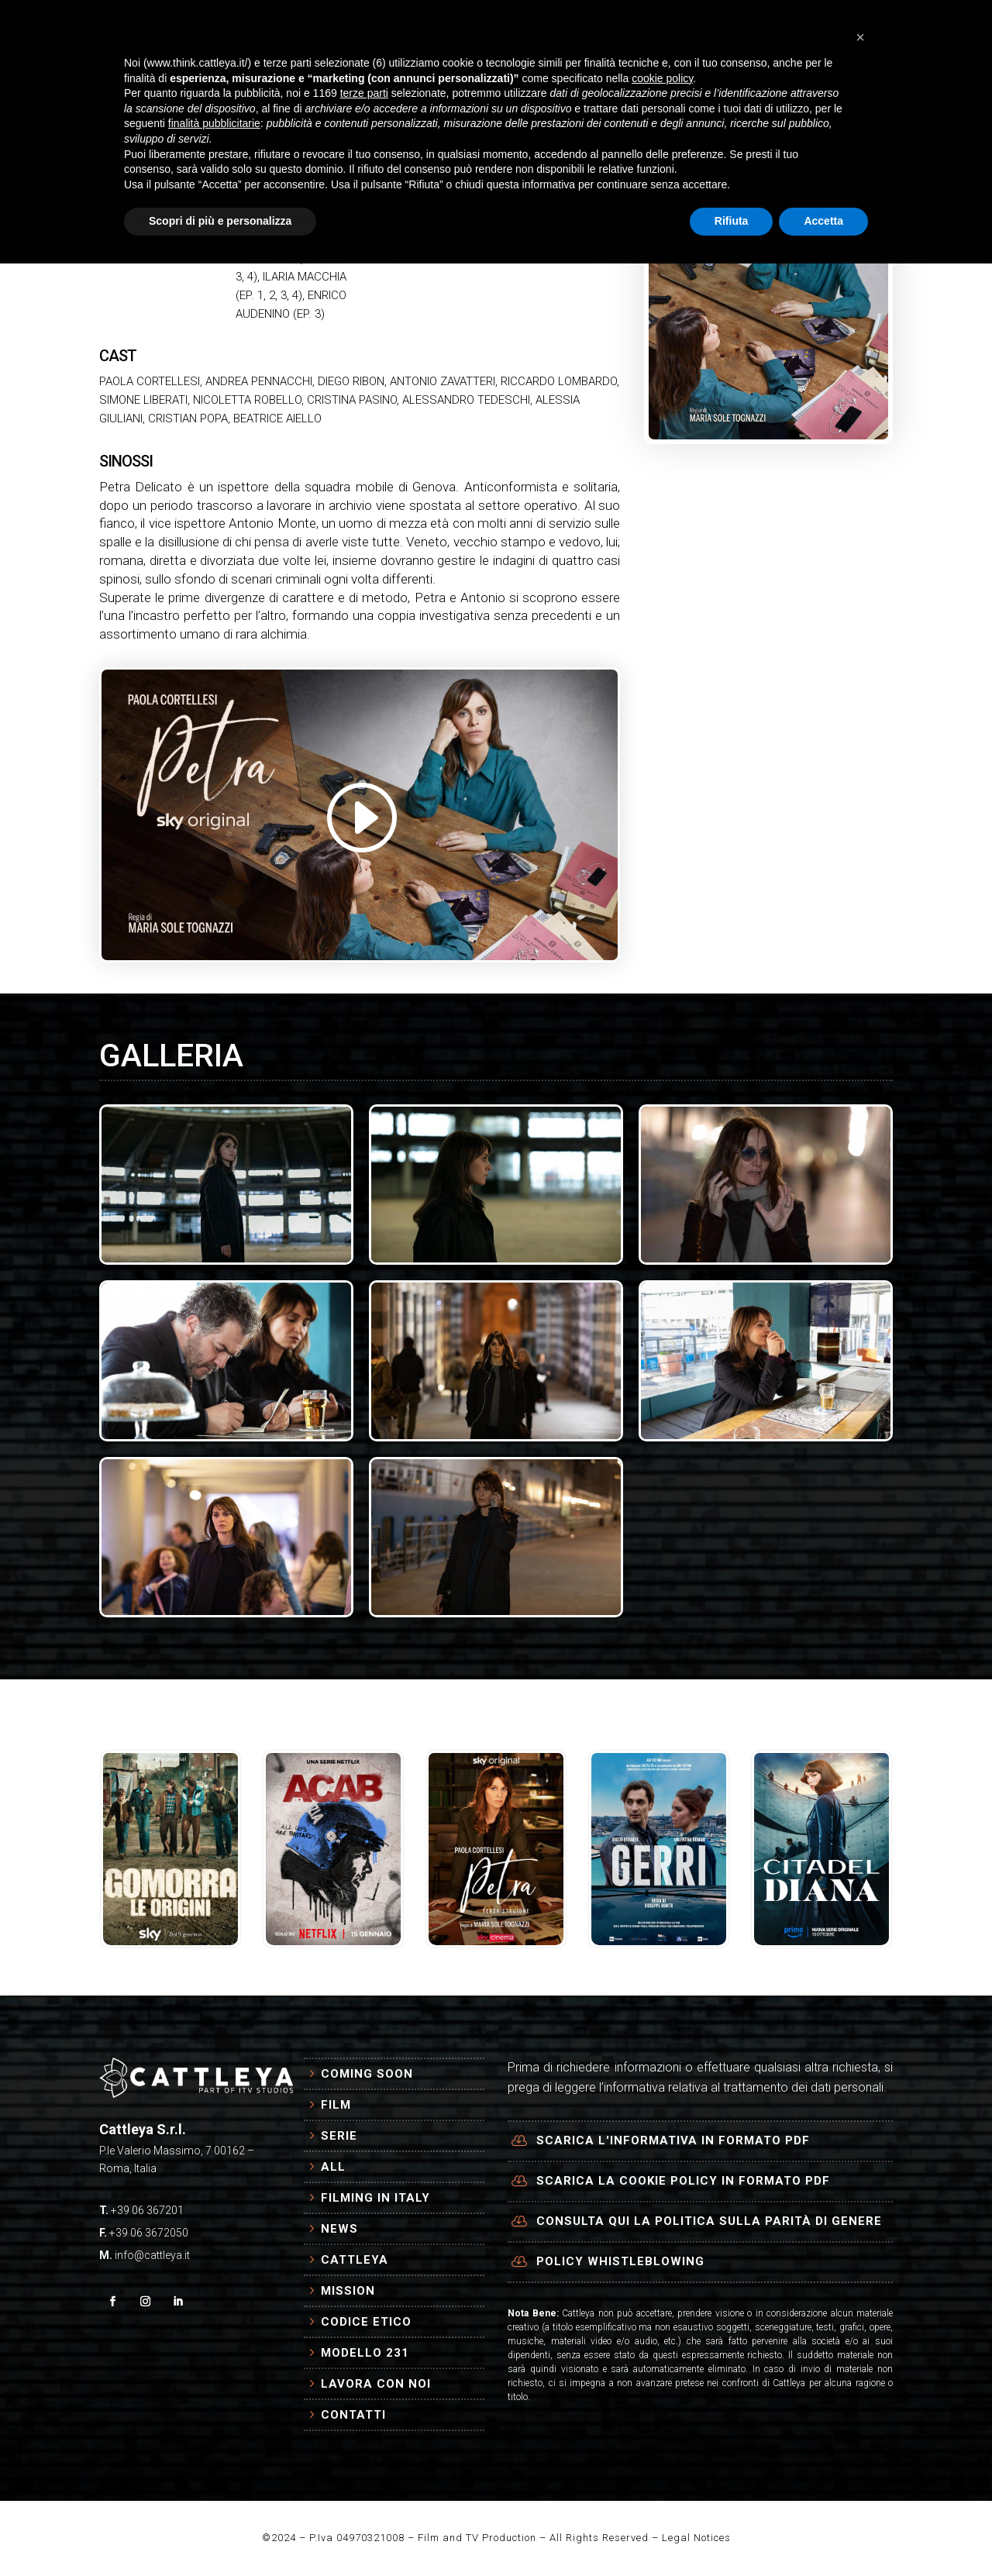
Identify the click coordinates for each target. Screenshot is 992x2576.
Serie (339, 2136)
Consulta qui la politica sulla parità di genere (709, 2221)
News (339, 2229)
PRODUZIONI (291, 29)
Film (336, 2105)
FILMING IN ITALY (419, 29)
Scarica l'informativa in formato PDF (673, 2140)
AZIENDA (573, 29)
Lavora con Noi (376, 2384)
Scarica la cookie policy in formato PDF (683, 2181)
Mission (348, 2291)
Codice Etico (366, 2322)
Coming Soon (367, 2074)
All (333, 2167)
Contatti (353, 2415)
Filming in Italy (375, 2198)
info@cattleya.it (152, 2255)
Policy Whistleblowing (620, 2261)
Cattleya (354, 2260)
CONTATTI (666, 29)
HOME (215, 29)
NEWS (509, 29)
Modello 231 (365, 2353)
